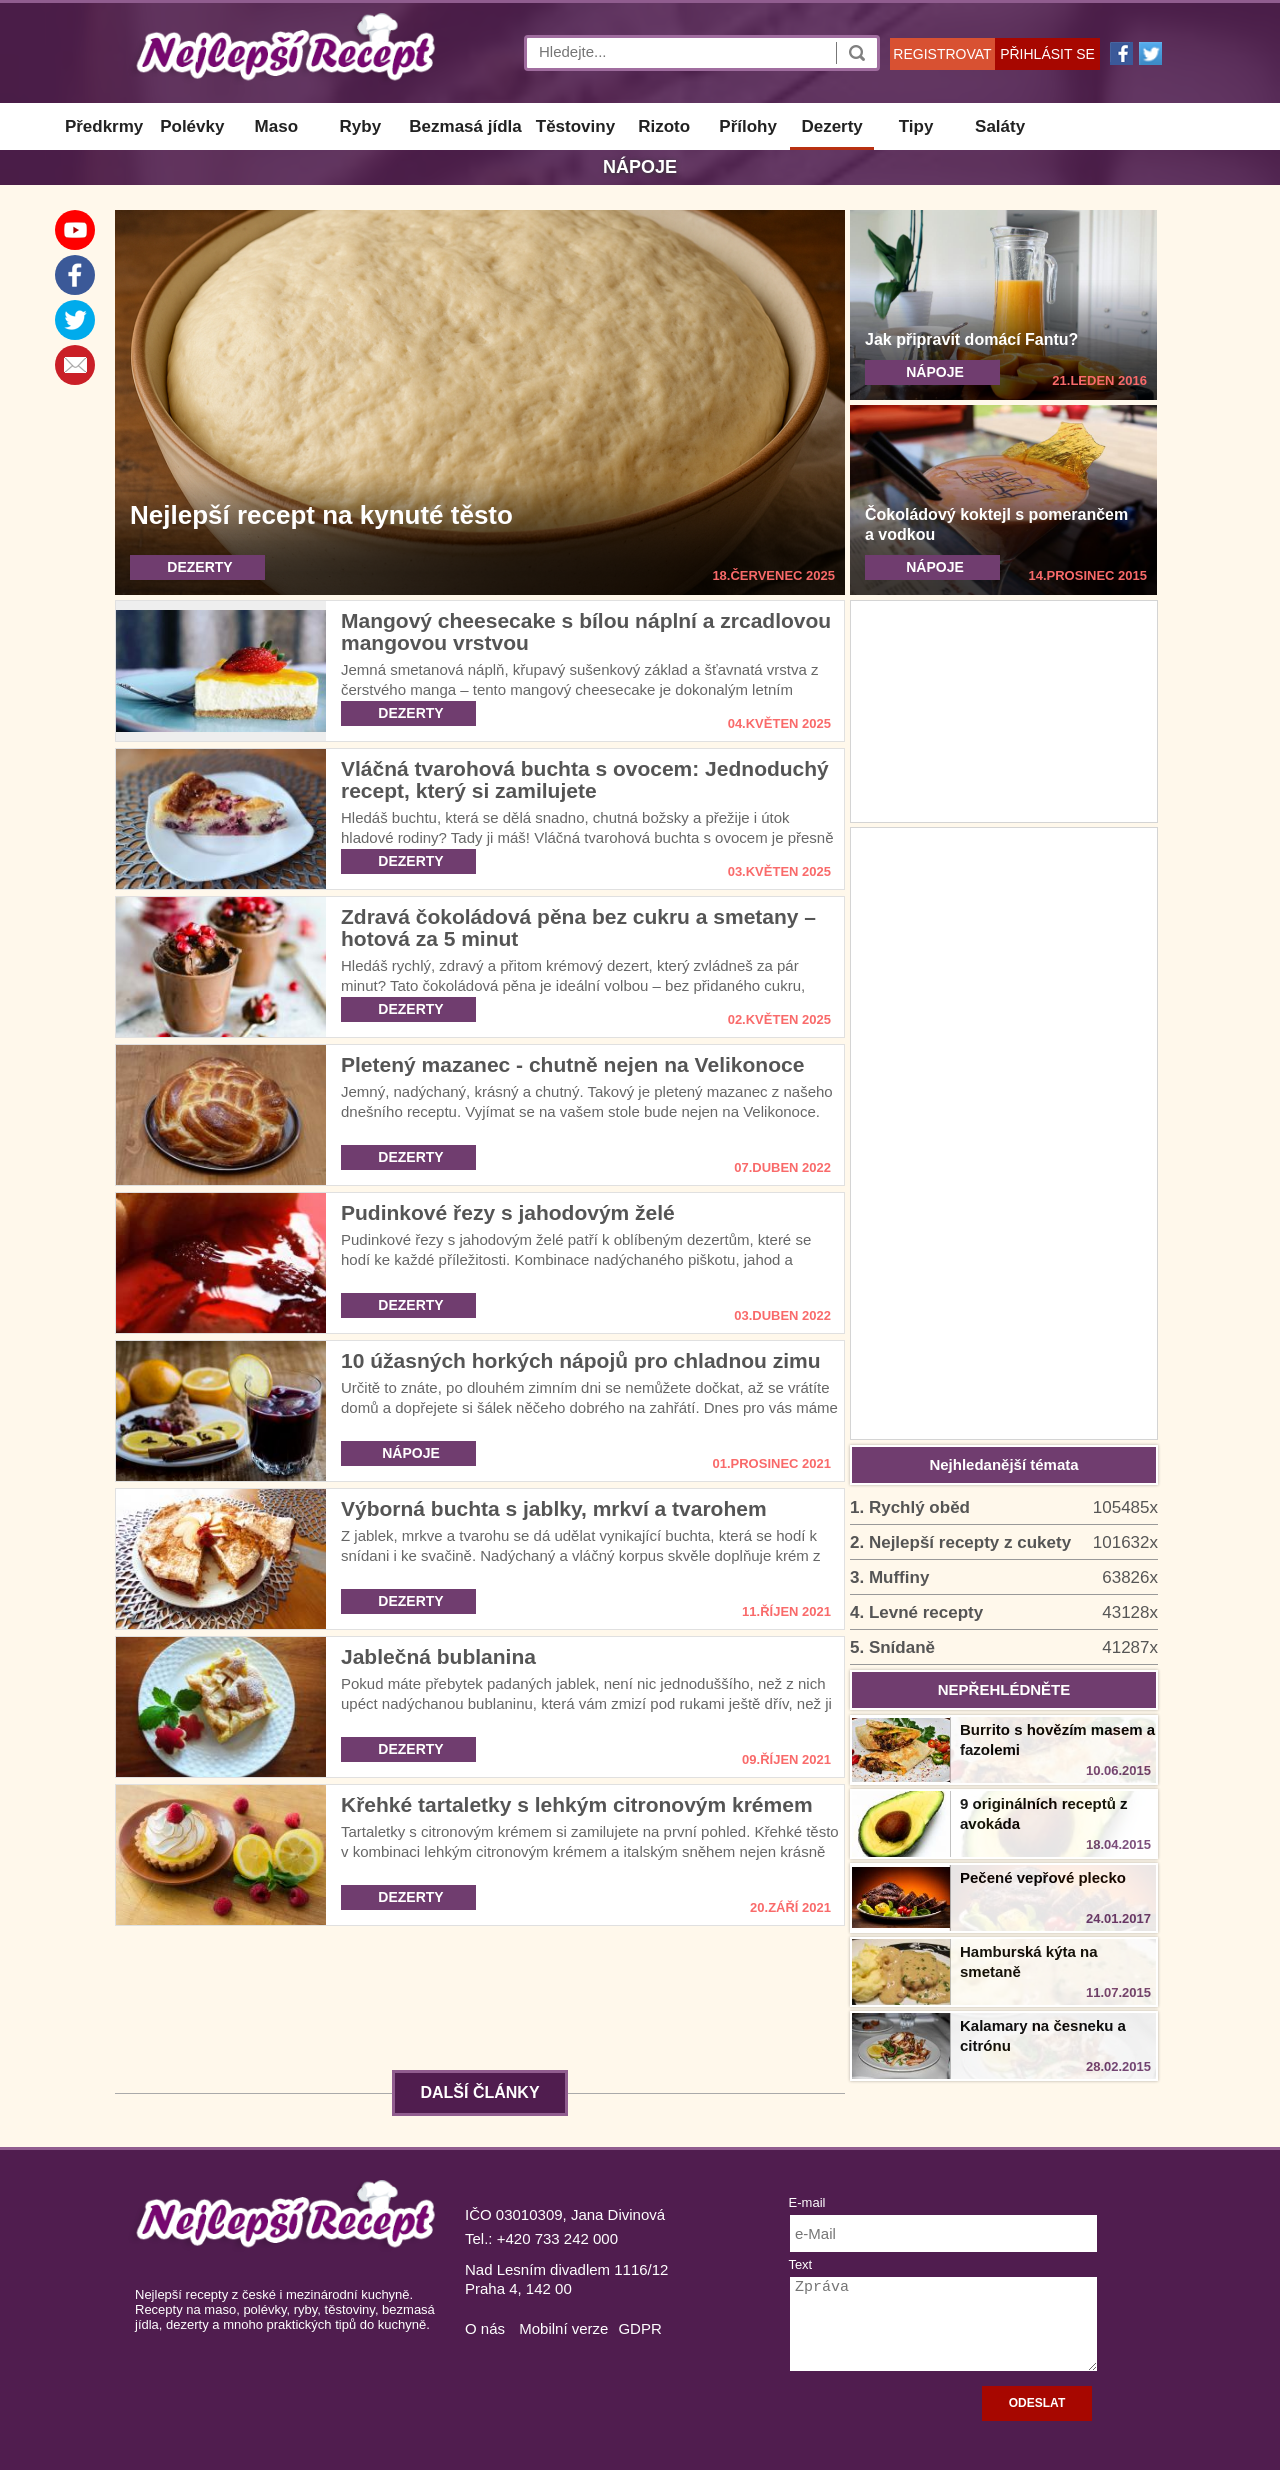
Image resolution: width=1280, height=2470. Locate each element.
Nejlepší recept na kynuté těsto (321, 515)
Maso (276, 126)
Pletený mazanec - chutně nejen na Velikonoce (572, 1064)
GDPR (639, 2328)
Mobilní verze (563, 2328)
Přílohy (748, 126)
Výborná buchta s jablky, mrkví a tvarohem (554, 1508)
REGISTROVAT (942, 54)
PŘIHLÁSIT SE (1047, 54)
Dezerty (831, 126)
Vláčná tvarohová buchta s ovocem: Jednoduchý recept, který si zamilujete (585, 779)
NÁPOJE (935, 372)
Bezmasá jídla (465, 126)
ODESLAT (1037, 2403)
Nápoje (640, 167)
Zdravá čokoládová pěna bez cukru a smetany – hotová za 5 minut (578, 927)
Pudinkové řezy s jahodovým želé (508, 1212)
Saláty (1000, 126)
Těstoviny (575, 126)
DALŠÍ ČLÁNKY (479, 2092)
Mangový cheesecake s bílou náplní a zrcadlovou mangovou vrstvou (586, 631)
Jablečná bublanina (438, 1656)
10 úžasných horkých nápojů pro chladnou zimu (581, 1360)
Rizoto (664, 126)
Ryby (361, 126)
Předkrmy (104, 126)
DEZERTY (199, 567)
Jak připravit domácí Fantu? (971, 339)
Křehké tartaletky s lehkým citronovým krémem (577, 1804)
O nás (485, 2328)
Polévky (192, 126)
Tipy (916, 126)
